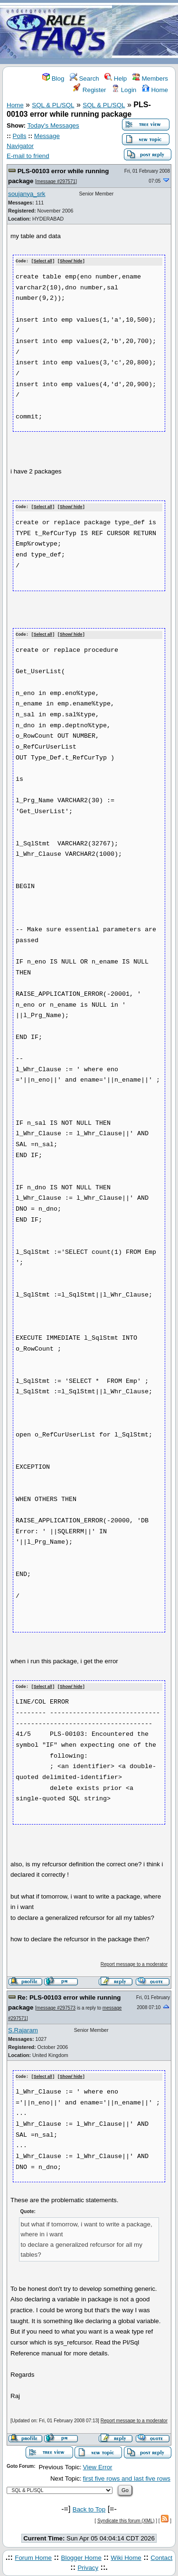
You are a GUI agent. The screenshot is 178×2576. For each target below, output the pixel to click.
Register (89, 89)
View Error (97, 2465)
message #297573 (56, 2006)
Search (84, 78)
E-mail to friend (28, 155)
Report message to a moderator (134, 1962)
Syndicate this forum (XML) (126, 2518)
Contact (161, 2555)
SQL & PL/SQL (53, 105)
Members (150, 78)
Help (115, 78)
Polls (20, 135)
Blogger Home (81, 2555)
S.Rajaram (23, 2028)
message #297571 (56, 181)
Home (155, 89)
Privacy (87, 2565)
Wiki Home (126, 2555)
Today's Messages (53, 125)
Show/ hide (71, 261)
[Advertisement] (145, 32)
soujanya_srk (27, 193)
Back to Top (89, 2507)
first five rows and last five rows (126, 2476)
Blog (53, 78)
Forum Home (33, 2555)
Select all (43, 261)
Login (124, 89)
